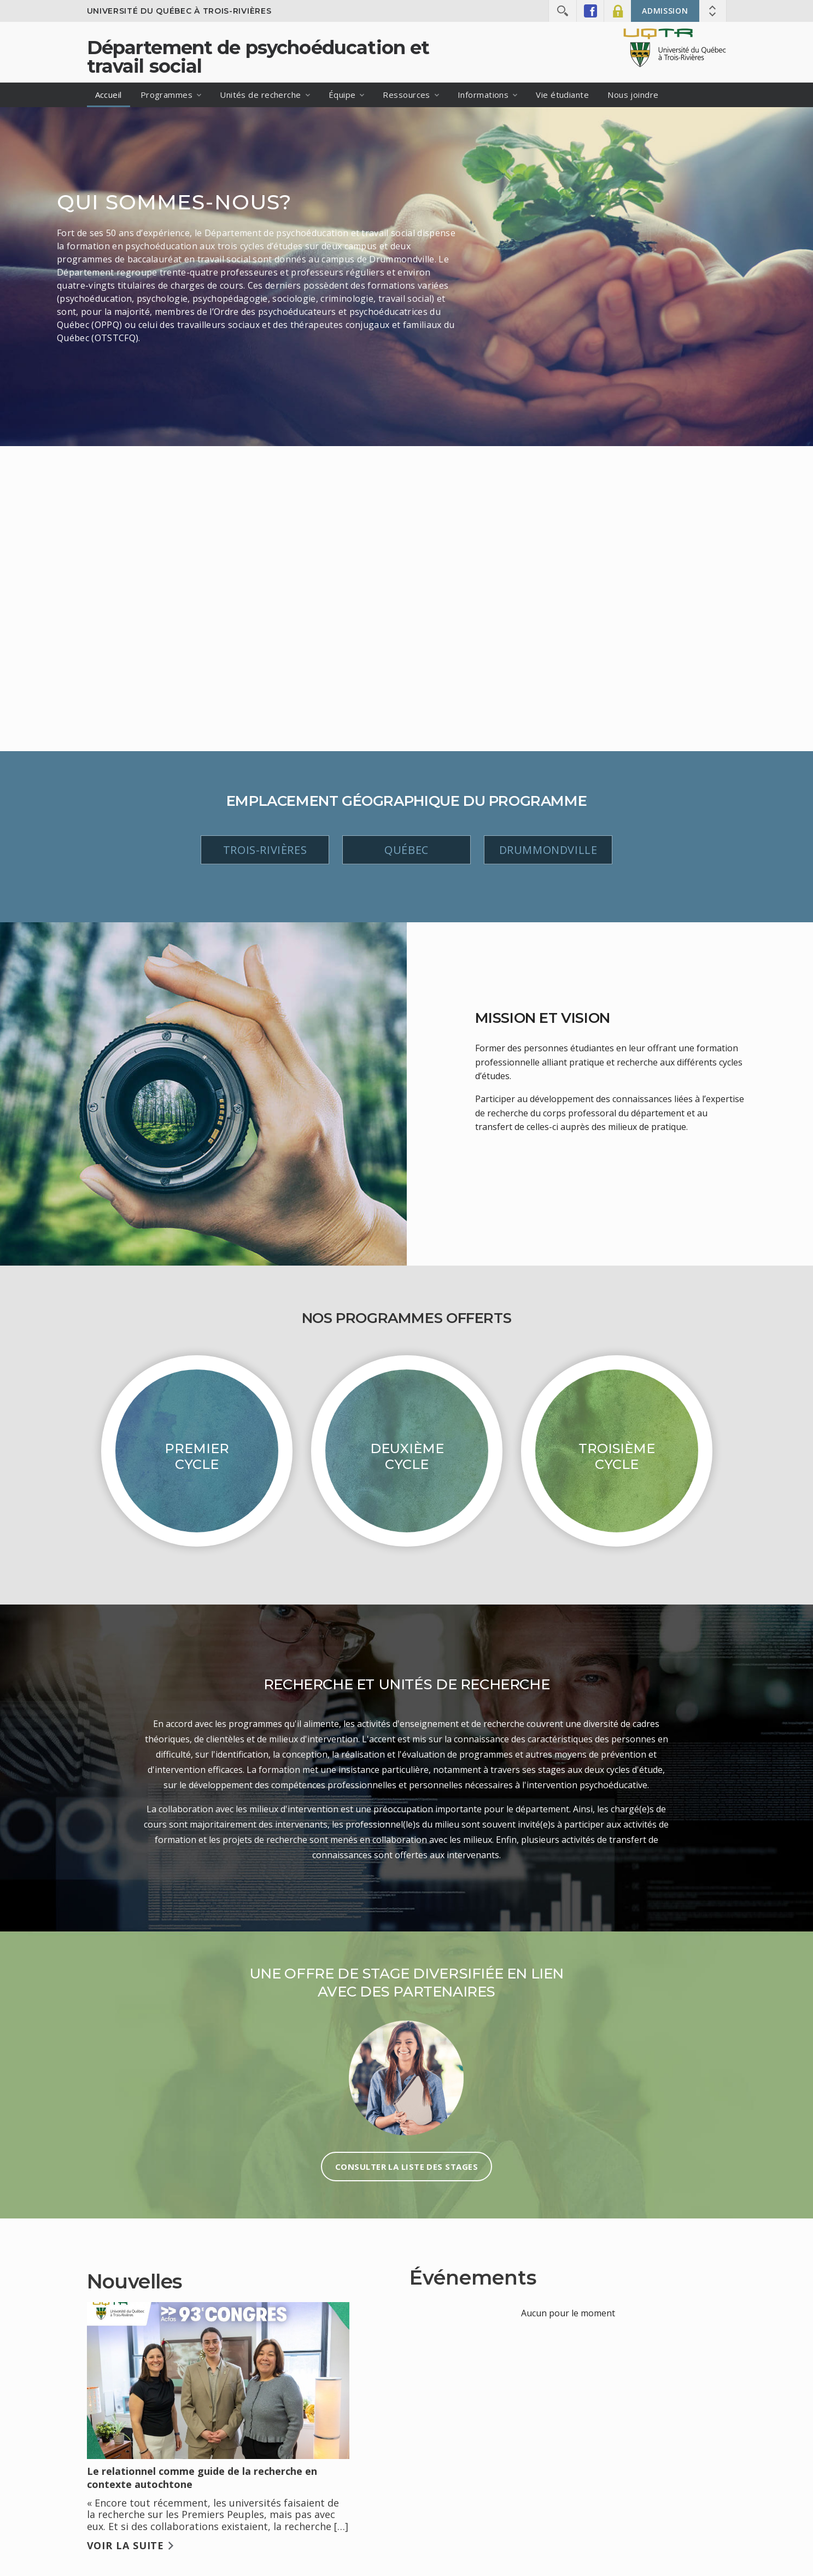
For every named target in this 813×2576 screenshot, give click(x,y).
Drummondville (548, 849)
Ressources (406, 94)
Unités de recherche (260, 94)
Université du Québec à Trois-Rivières (179, 11)
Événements (473, 2277)
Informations (483, 94)
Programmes (167, 94)
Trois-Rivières (265, 849)
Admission (665, 10)
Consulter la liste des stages (406, 2166)
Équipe (342, 94)
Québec (406, 849)
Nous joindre (632, 94)
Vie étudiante (562, 94)
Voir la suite (126, 2545)
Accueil (108, 94)
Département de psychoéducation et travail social (258, 57)
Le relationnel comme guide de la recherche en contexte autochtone (202, 2477)
